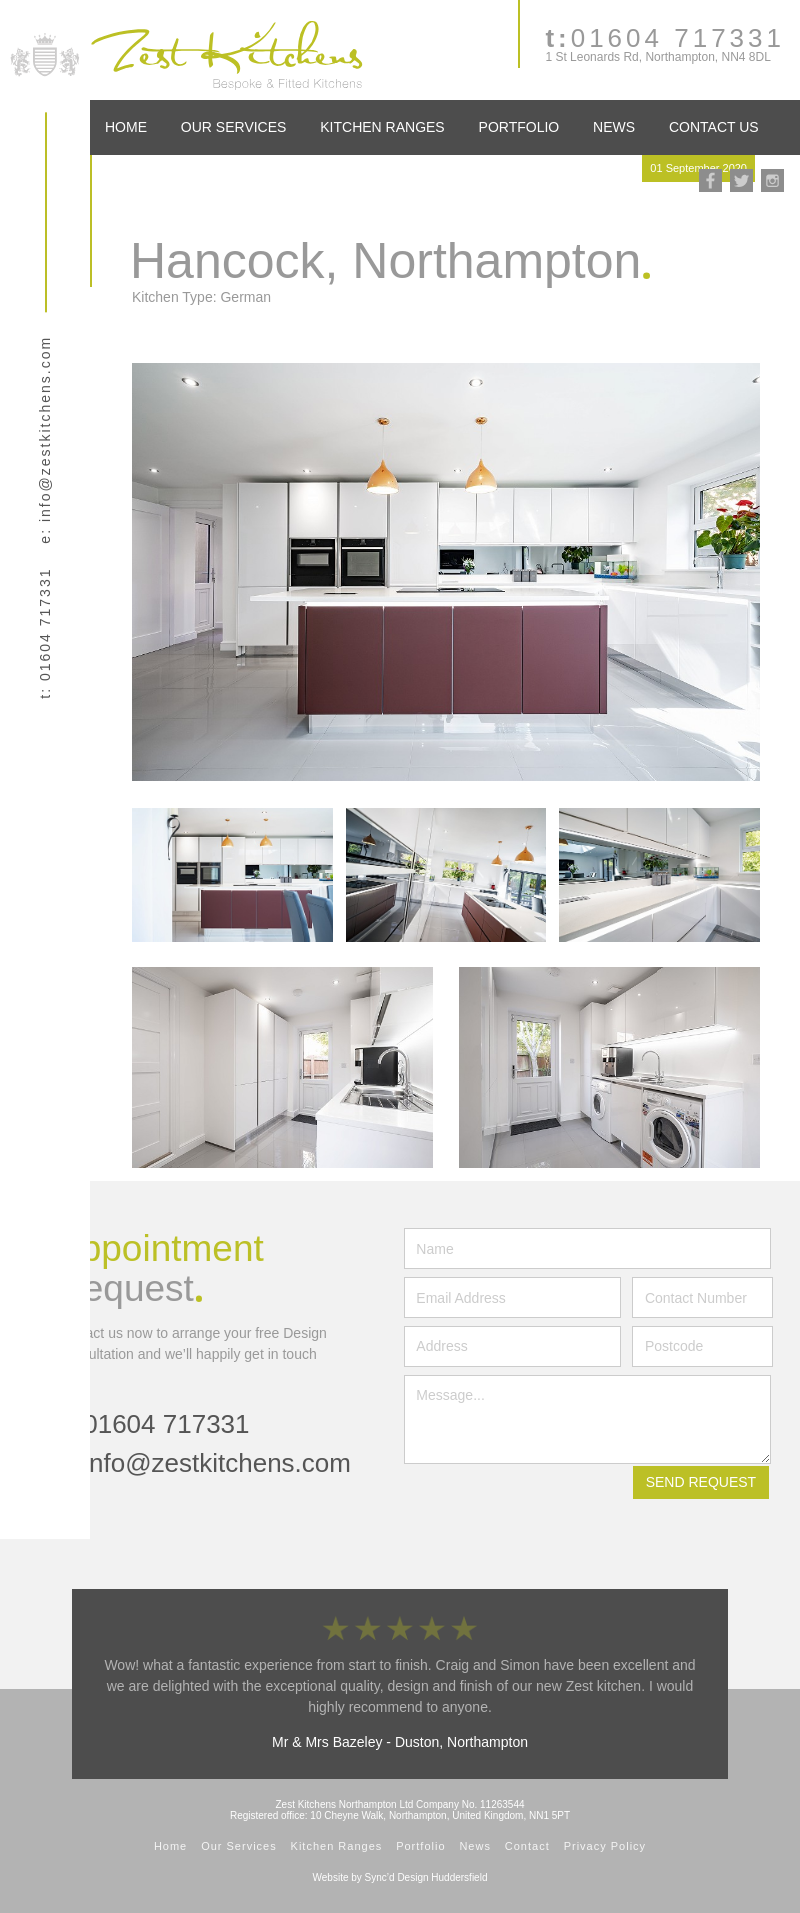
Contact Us (714, 127)
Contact (527, 1846)
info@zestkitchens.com (217, 1463)
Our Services (234, 127)
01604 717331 (665, 38)
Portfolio (519, 127)
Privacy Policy (605, 1846)
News (614, 127)
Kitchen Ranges (382, 127)
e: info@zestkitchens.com (45, 440)
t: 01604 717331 (45, 633)
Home (126, 127)
